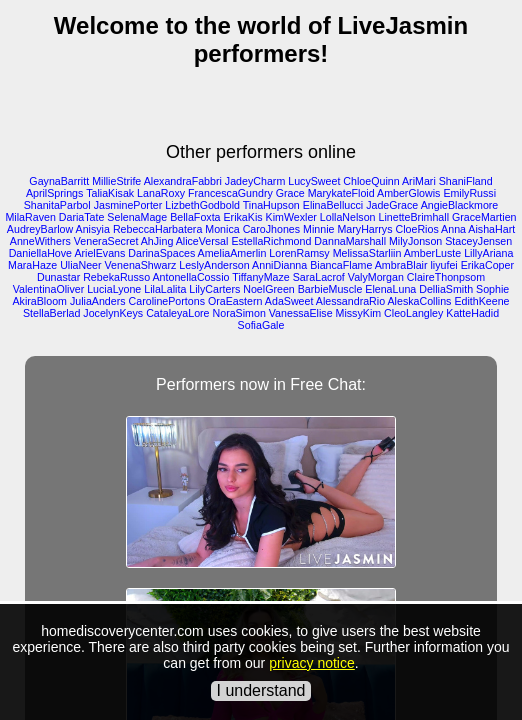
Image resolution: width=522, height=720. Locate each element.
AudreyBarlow (40, 229)
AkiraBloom (39, 301)
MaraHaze (32, 265)
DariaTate (82, 217)
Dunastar (58, 277)
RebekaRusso (116, 277)
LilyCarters (214, 289)
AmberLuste (432, 253)
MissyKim (359, 313)
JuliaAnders (98, 301)
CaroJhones (271, 229)
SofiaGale (261, 325)
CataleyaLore (177, 313)
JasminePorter (128, 205)
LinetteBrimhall (414, 217)
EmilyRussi (469, 193)
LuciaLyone (114, 289)
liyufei (443, 265)
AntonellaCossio (190, 277)
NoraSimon (239, 313)
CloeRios (416, 229)
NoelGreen (269, 289)
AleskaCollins (419, 301)
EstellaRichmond (271, 241)
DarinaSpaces (161, 253)
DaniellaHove (40, 253)
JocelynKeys (113, 313)
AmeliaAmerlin (232, 253)
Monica (222, 229)
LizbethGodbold (202, 205)
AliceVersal (202, 241)
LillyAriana (488, 253)
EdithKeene (481, 301)
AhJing (157, 241)
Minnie (318, 229)
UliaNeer (80, 265)
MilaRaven (30, 217)
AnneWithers (40, 241)
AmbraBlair (401, 265)
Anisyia (93, 229)
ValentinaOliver (48, 289)
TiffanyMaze (260, 277)
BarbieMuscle (330, 289)
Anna (453, 229)
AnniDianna (279, 265)
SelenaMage (137, 217)
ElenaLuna (390, 289)
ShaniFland (466, 181)
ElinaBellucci (333, 205)
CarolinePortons (167, 301)
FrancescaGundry (230, 193)
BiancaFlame (341, 265)
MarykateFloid (341, 193)
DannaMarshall (350, 241)
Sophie (492, 289)
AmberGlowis (408, 193)
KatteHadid (472, 313)
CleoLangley (413, 313)
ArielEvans (99, 253)
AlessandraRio (350, 301)
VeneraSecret (106, 241)
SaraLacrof (319, 277)
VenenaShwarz (141, 265)
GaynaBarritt (59, 181)
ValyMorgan (376, 277)
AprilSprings (54, 193)
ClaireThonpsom (446, 277)
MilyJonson (415, 241)
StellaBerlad (51, 313)
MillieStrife (116, 181)
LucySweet (314, 181)
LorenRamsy (299, 253)
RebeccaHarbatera (157, 229)
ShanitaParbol (57, 205)
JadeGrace (392, 205)
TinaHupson (271, 205)
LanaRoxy (161, 193)
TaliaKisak (110, 193)
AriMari (419, 181)
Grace (290, 193)
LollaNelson (348, 217)
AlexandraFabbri (183, 181)
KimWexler (291, 217)
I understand (261, 690)
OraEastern (235, 301)
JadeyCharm (255, 181)
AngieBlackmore (460, 205)
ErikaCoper (487, 265)
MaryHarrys (364, 229)
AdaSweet (289, 301)
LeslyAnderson (214, 265)
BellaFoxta (195, 217)
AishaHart (491, 229)
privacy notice (312, 663)
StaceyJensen (478, 241)
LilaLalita (165, 289)
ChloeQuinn (371, 181)
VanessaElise (301, 313)
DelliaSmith (446, 289)
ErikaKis (243, 217)
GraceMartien (484, 217)
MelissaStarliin (367, 253)
